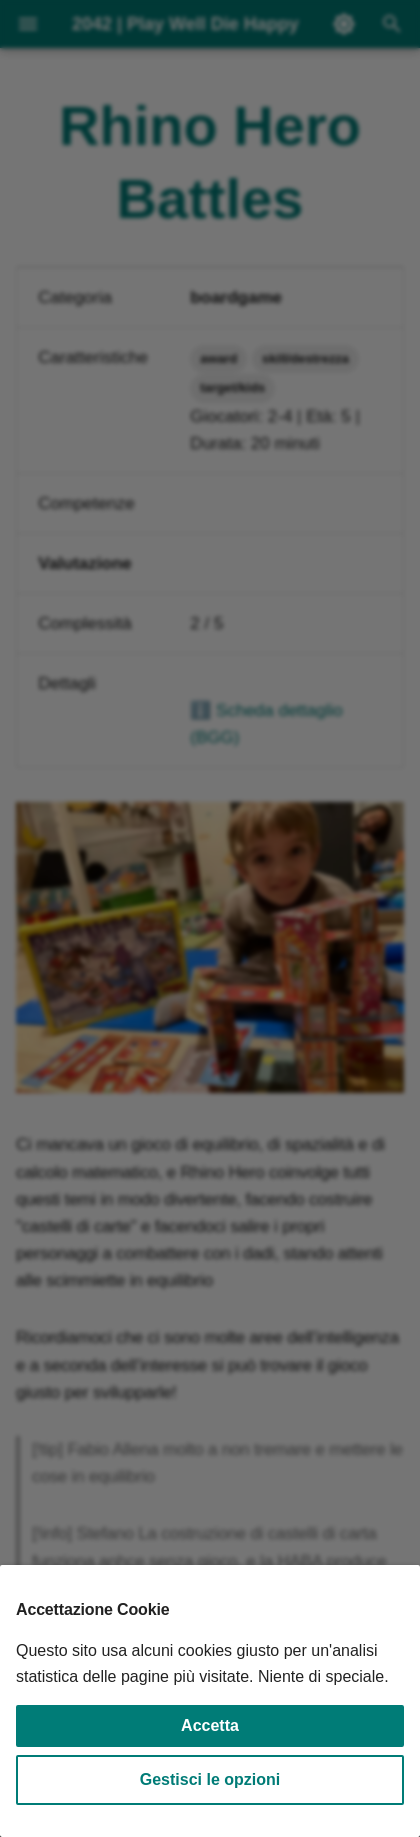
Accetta (210, 1725)
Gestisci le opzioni (210, 1779)
